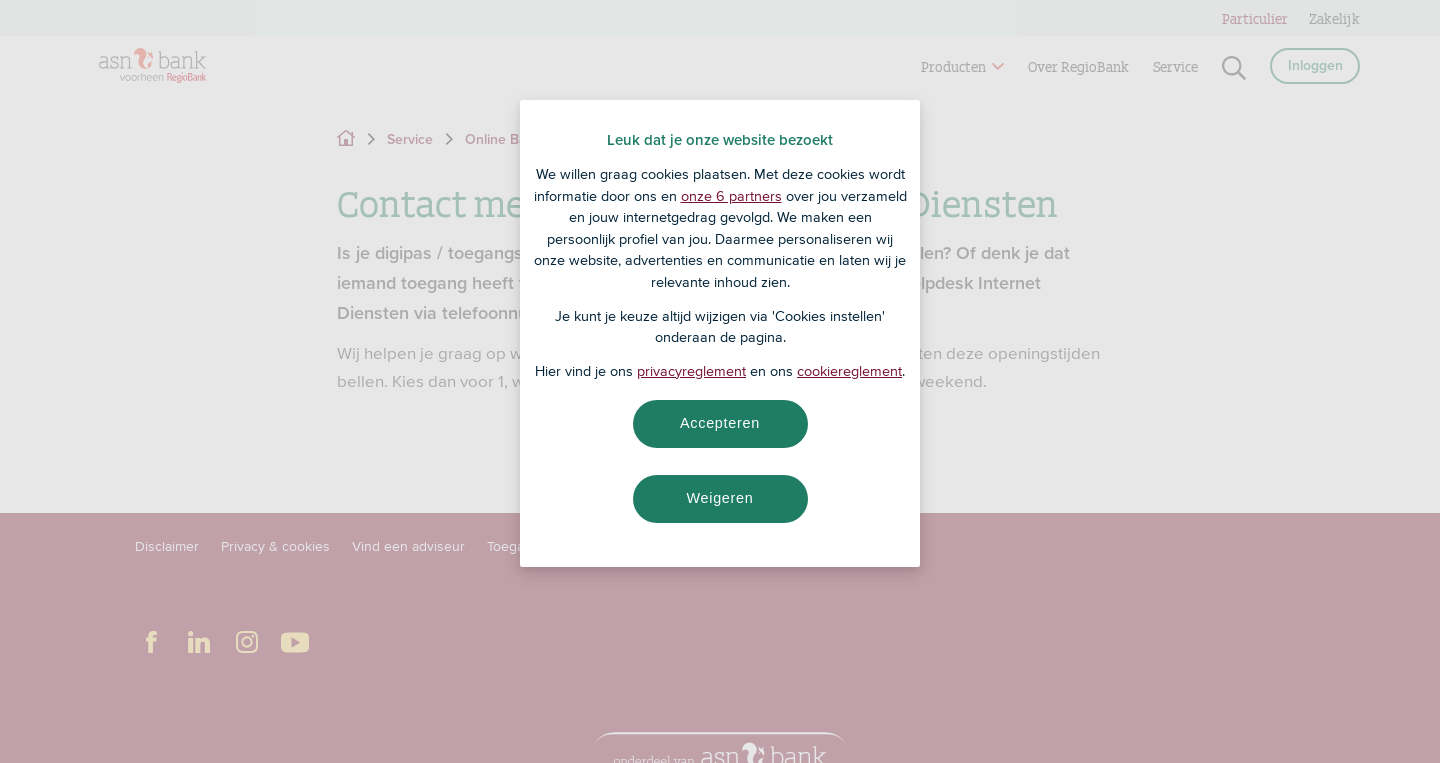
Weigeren (719, 498)
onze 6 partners (731, 196)
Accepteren (720, 423)
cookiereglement (849, 371)
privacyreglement (691, 371)
